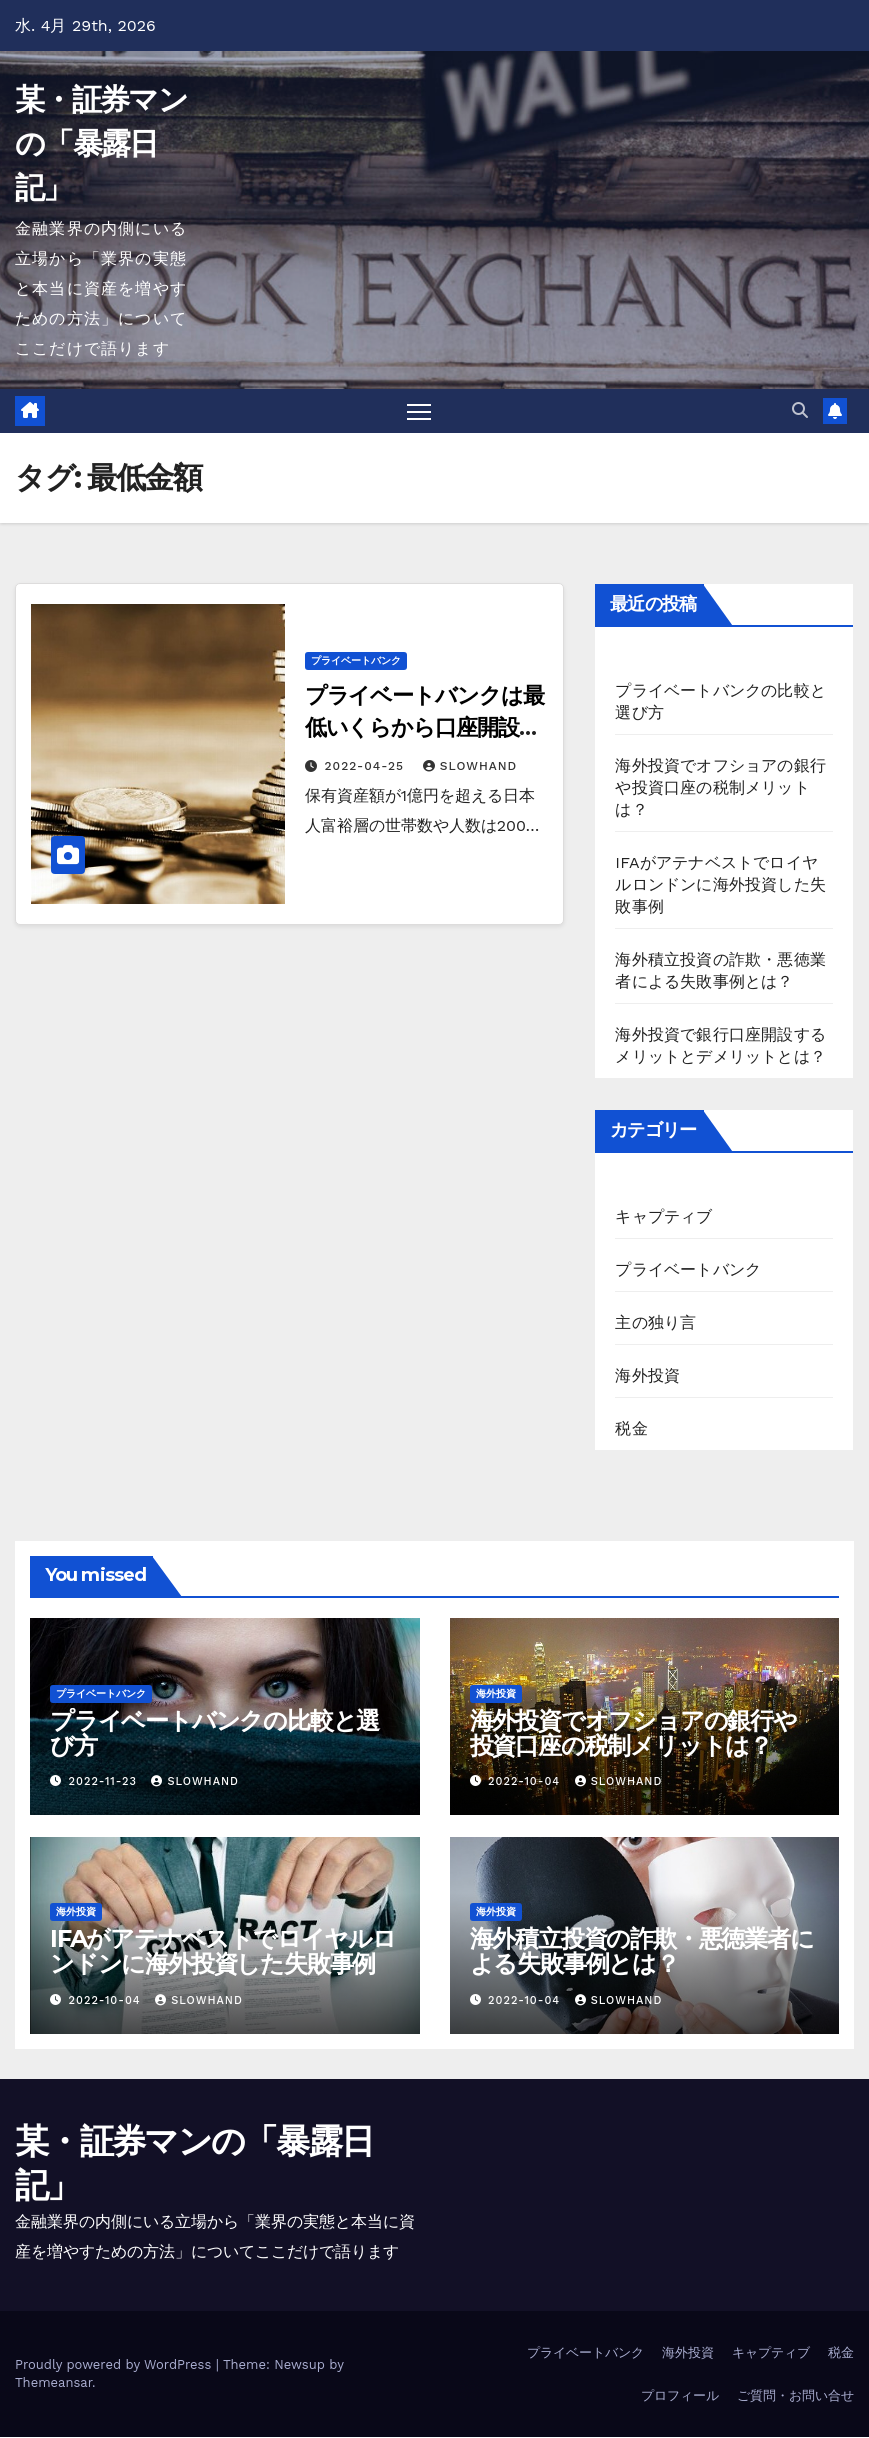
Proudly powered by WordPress (115, 2365)
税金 (631, 1429)
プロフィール (680, 2395)
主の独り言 (655, 1323)
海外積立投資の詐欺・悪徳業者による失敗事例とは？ (642, 1952)
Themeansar (53, 2383)
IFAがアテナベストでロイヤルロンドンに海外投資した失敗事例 (720, 885)
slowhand (470, 767)
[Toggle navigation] (418, 411)
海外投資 (647, 1376)
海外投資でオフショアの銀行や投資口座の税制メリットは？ (720, 788)
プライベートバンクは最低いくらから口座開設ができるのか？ (424, 728)
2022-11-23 (105, 1782)
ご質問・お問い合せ (795, 2395)
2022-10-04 (526, 1782)
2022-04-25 (367, 767)
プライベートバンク (356, 661)
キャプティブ (663, 1217)
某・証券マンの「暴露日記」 (101, 143)
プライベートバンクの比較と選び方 (214, 1734)
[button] (800, 410)
